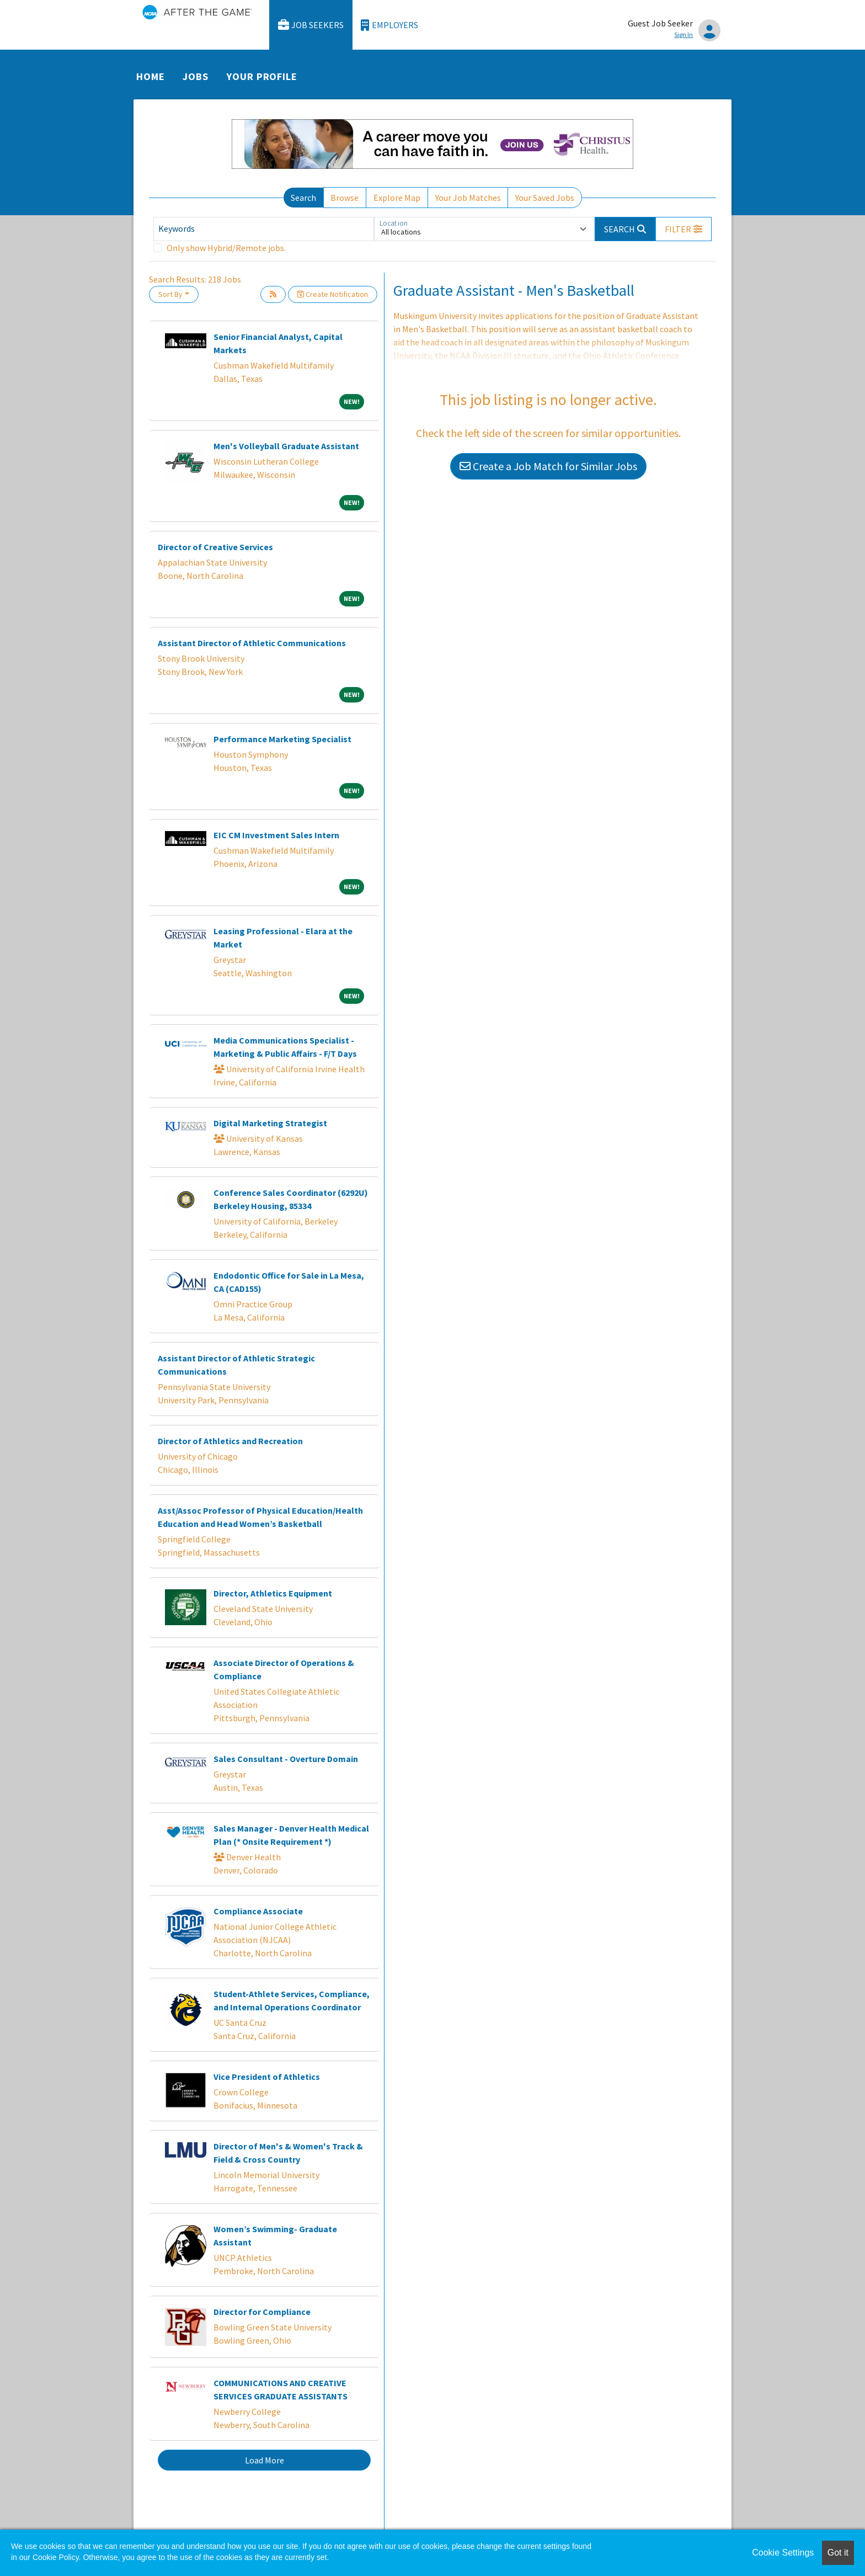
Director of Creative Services (215, 546)
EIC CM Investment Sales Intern (276, 834)
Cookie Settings (783, 2552)
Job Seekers (311, 25)
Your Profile (262, 76)
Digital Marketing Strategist (270, 1123)
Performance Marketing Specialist (282, 738)
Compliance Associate (258, 1911)
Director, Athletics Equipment (272, 1593)
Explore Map (396, 197)
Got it (837, 2552)
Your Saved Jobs (544, 197)
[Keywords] (263, 229)
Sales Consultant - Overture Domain (285, 1758)
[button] (683, 229)
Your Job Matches (468, 197)
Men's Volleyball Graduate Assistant (286, 445)
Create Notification (332, 294)
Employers (389, 25)
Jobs (196, 76)
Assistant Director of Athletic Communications (252, 642)
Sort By (170, 294)
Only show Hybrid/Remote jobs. (226, 247)
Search (303, 197)
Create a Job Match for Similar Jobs (548, 466)
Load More (264, 2460)
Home (150, 76)
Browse (344, 197)
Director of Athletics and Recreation (230, 1440)
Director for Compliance (262, 2311)
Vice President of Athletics (266, 2076)
